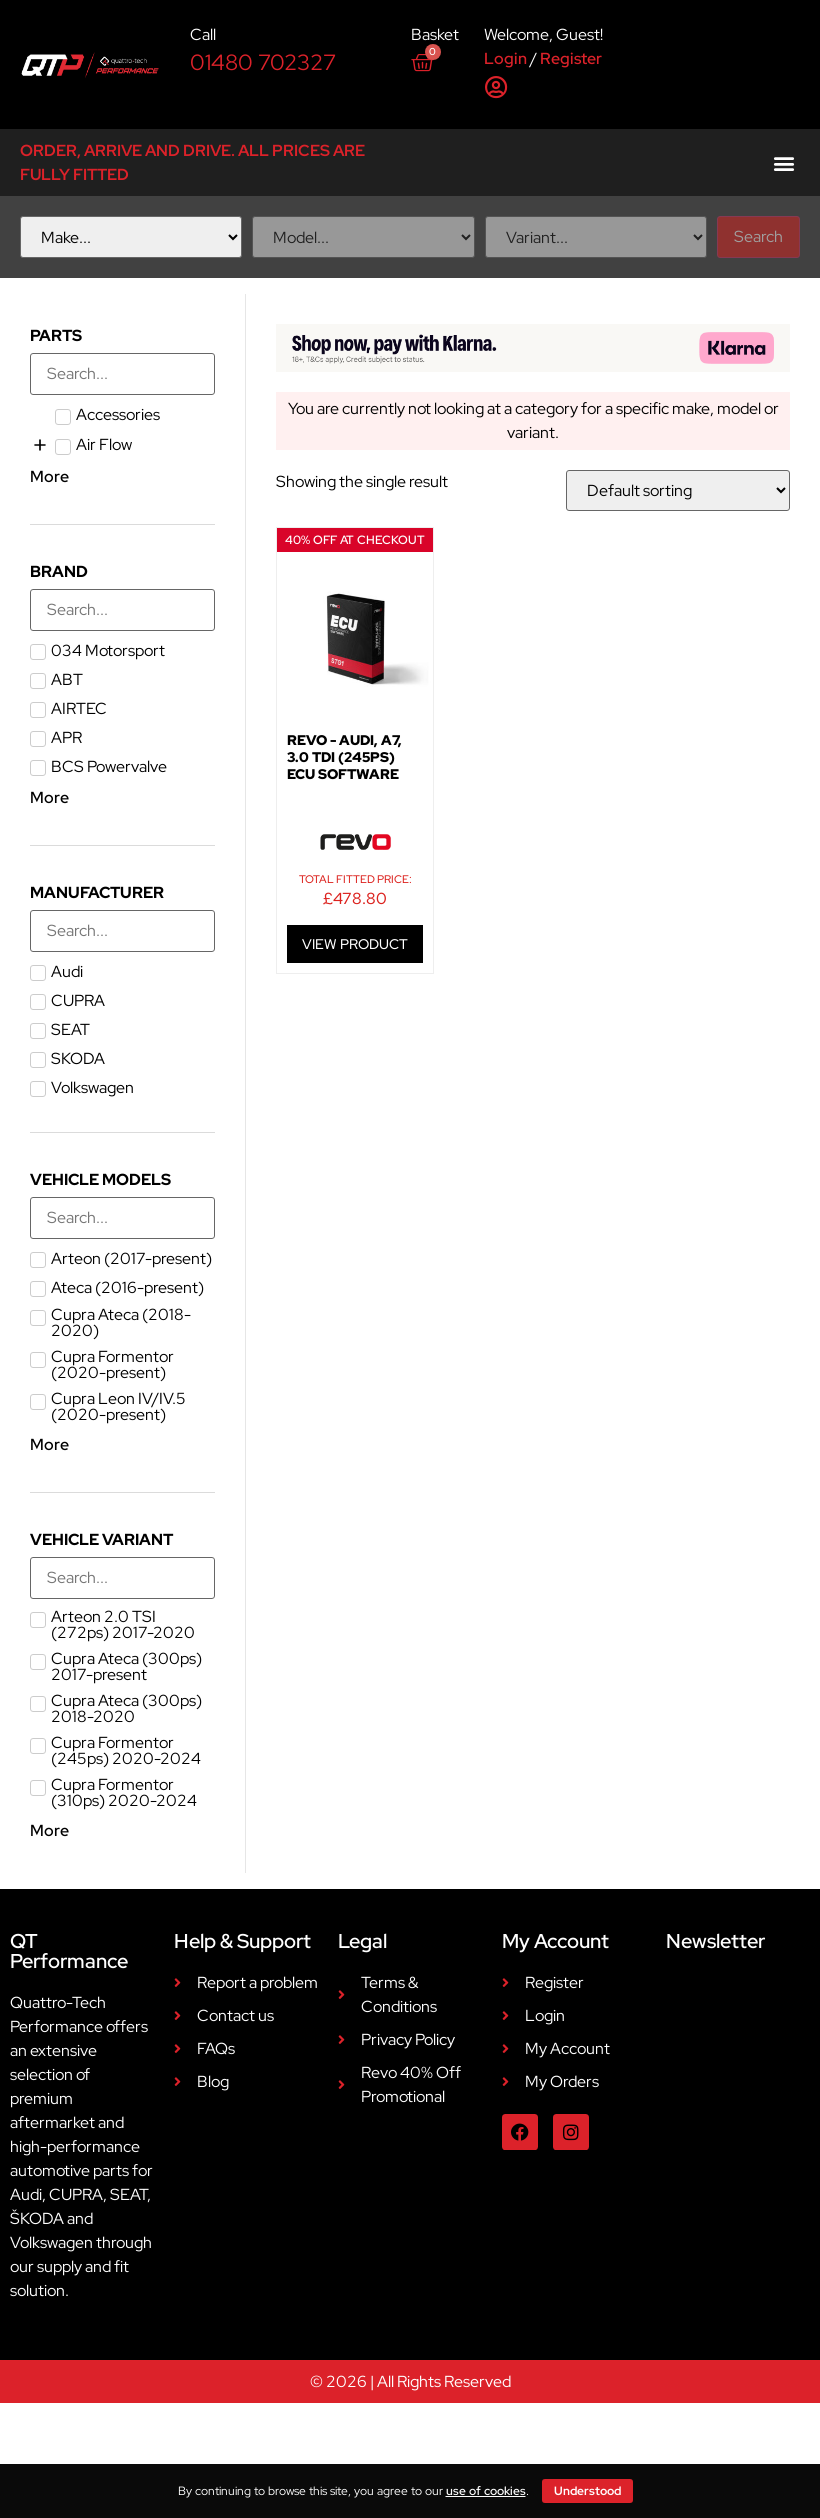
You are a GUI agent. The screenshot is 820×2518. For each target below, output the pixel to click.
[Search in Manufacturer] (122, 931)
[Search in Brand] (122, 610)
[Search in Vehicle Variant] (122, 1578)
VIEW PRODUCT (355, 944)
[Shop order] (678, 490)
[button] (783, 162)
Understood (587, 2491)
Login (505, 58)
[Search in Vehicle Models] (122, 1218)
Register (571, 58)
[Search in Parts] (122, 374)
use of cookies (486, 2491)
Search (758, 236)
